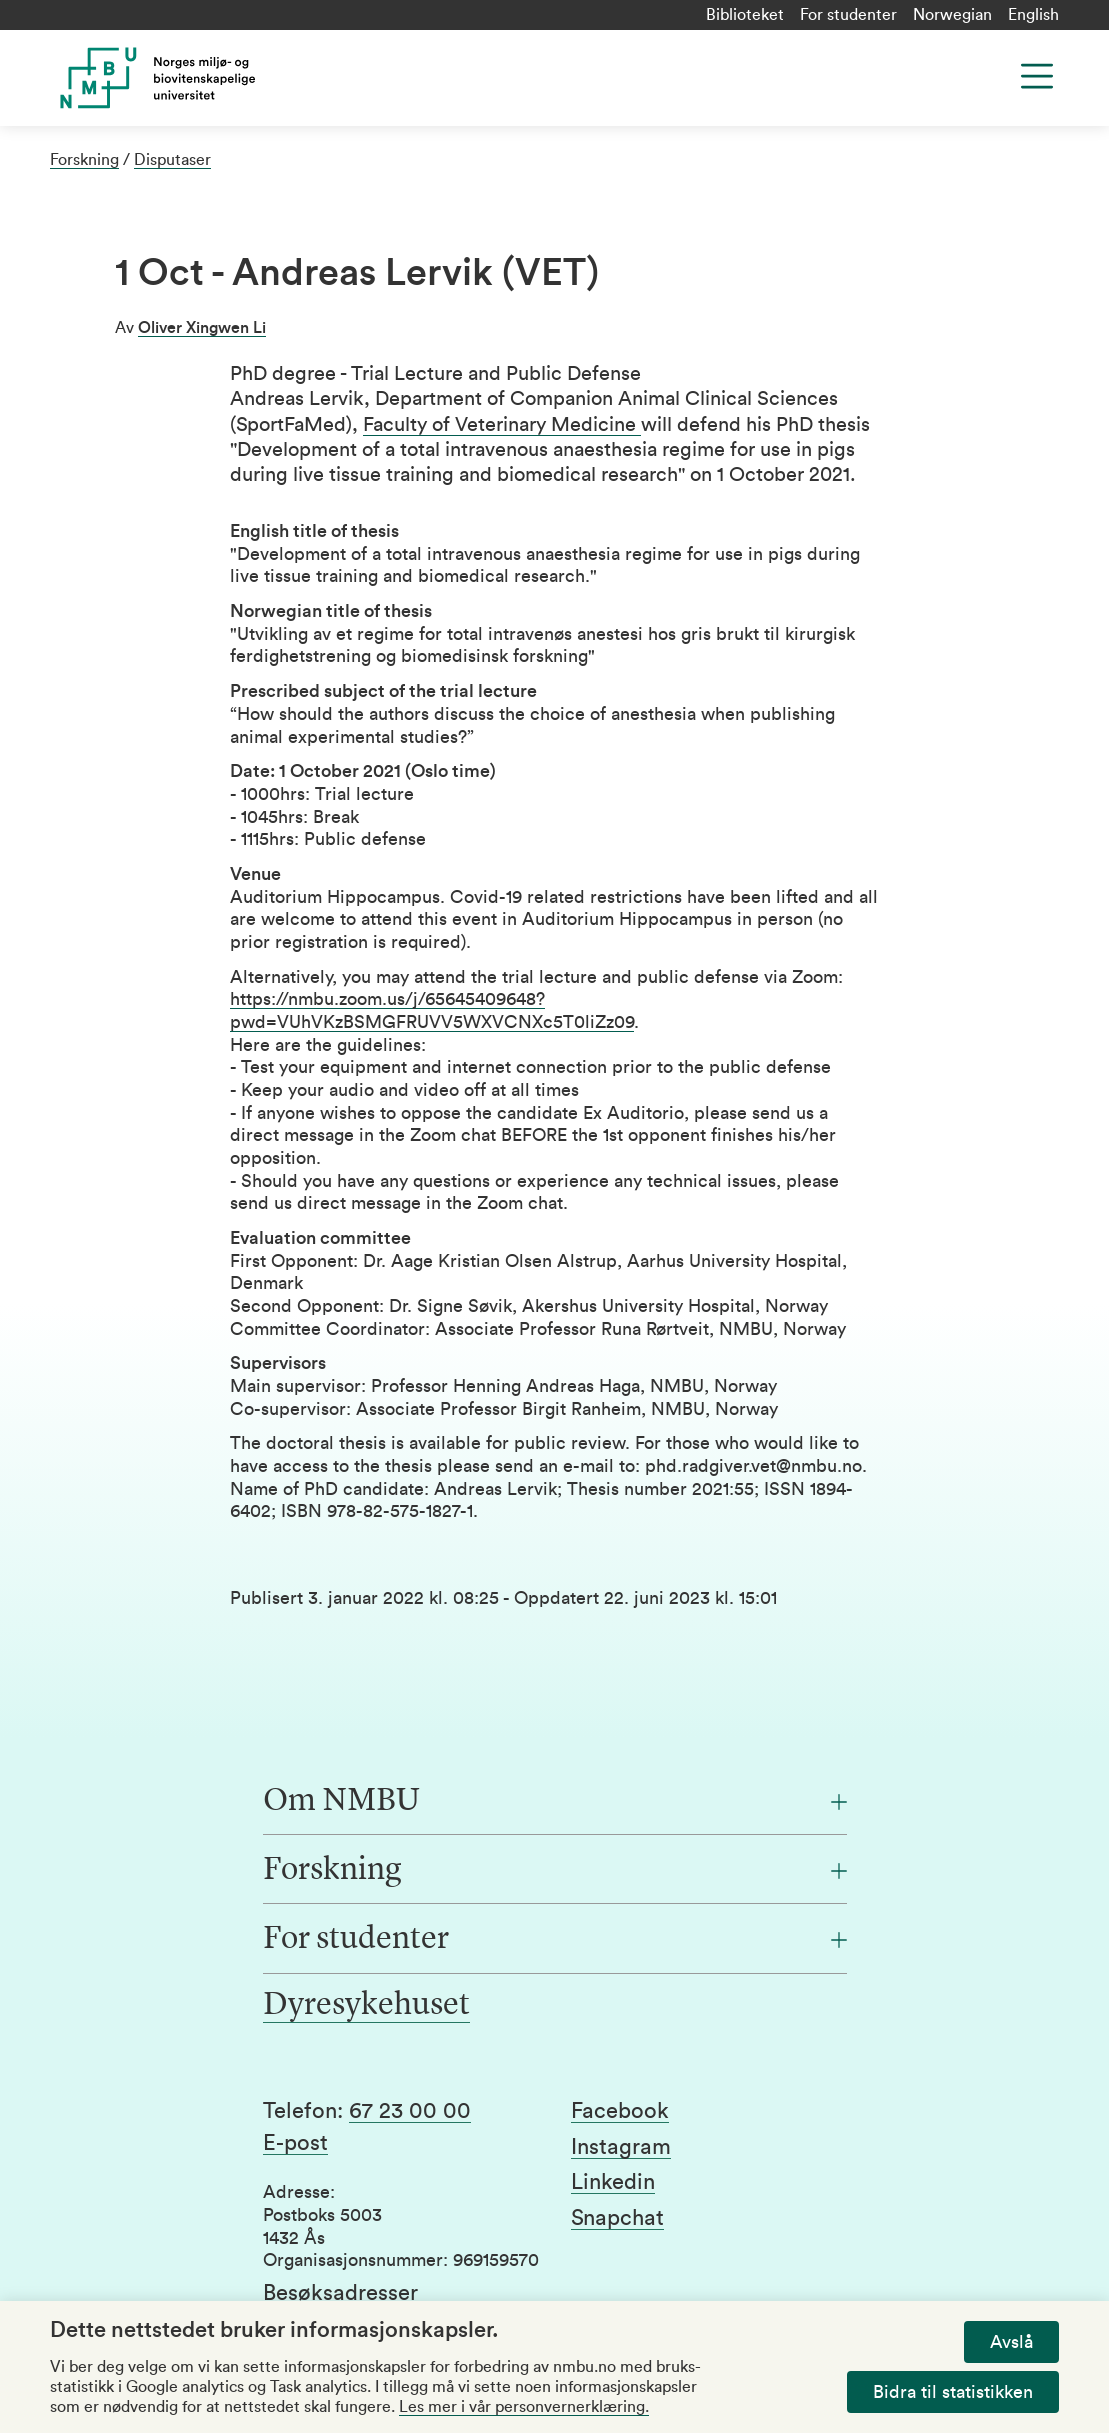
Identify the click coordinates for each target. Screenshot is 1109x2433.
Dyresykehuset (366, 2006)
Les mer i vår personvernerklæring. (524, 2407)
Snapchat (617, 2218)
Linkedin (613, 2182)
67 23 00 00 (410, 2111)
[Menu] (1037, 76)
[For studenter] (555, 1940)
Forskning (84, 160)
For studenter (848, 15)
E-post (295, 2143)
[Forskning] (555, 1871)
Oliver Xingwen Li (202, 328)
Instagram (621, 2147)
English (1033, 15)
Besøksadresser (340, 2293)
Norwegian (952, 15)
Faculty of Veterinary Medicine (502, 425)
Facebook (620, 2111)
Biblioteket (745, 15)
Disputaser (172, 160)
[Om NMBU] (555, 1802)
